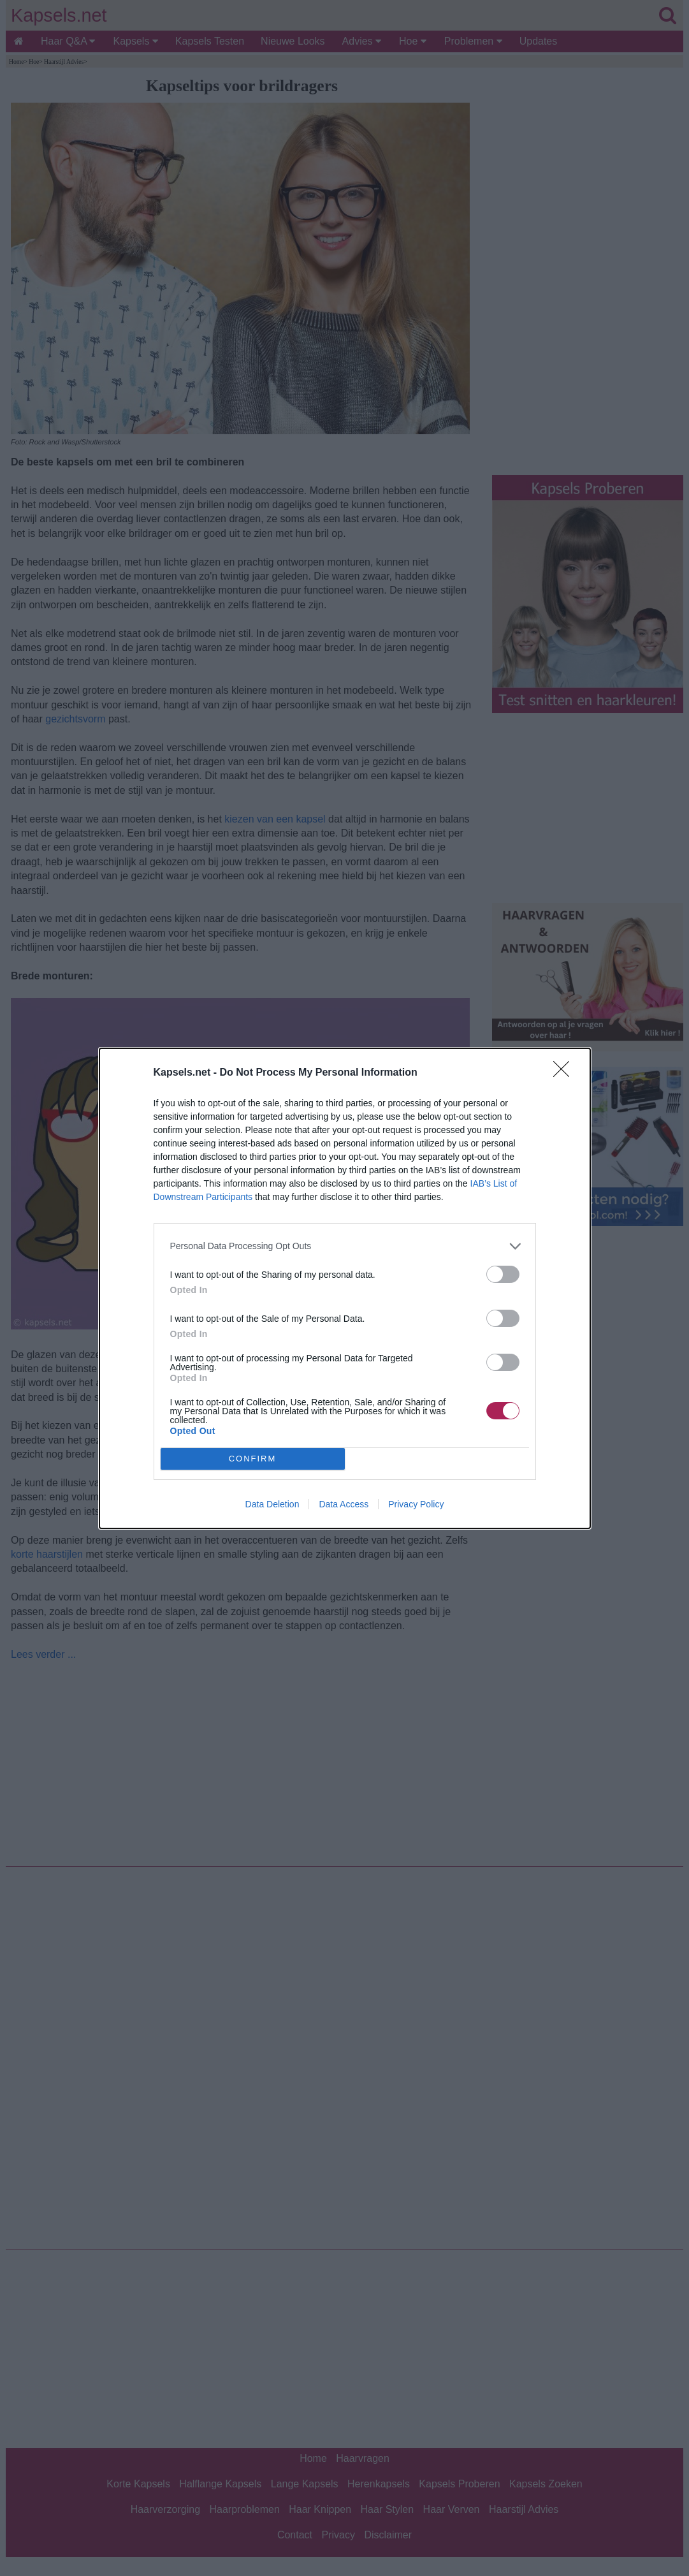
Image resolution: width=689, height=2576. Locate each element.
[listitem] (344, 1246)
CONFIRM (253, 1458)
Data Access (343, 1504)
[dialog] (344, 1288)
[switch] (502, 1274)
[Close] (565, 1073)
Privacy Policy (416, 1504)
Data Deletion (272, 1504)
